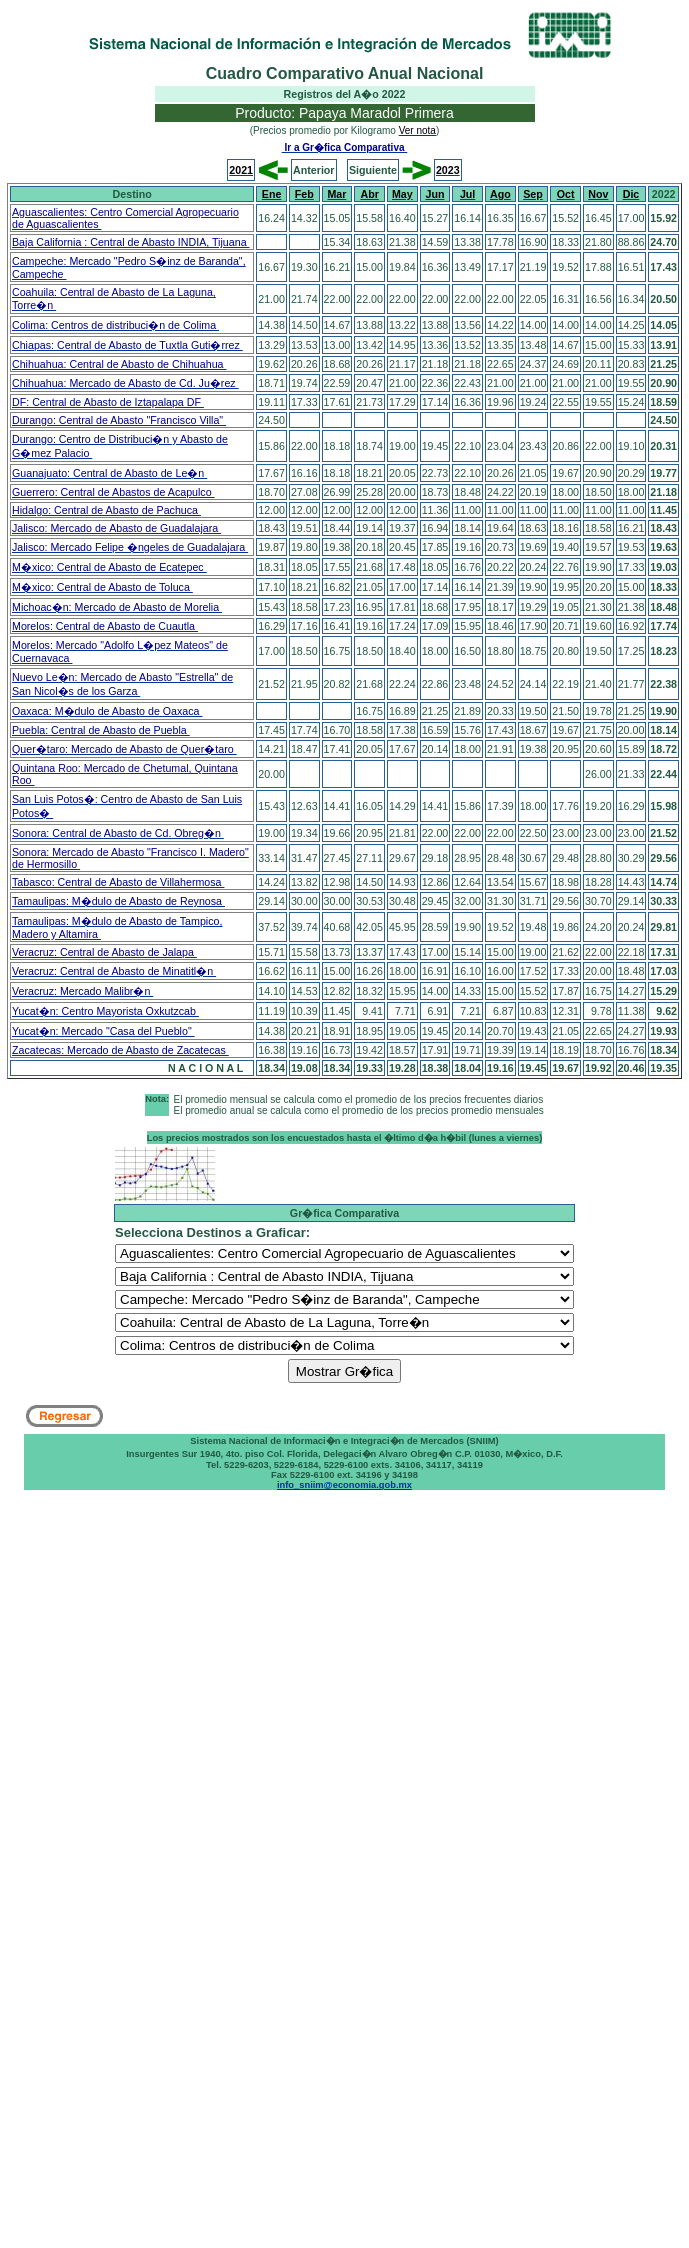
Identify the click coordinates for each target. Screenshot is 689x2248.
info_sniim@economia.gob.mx (344, 1485)
